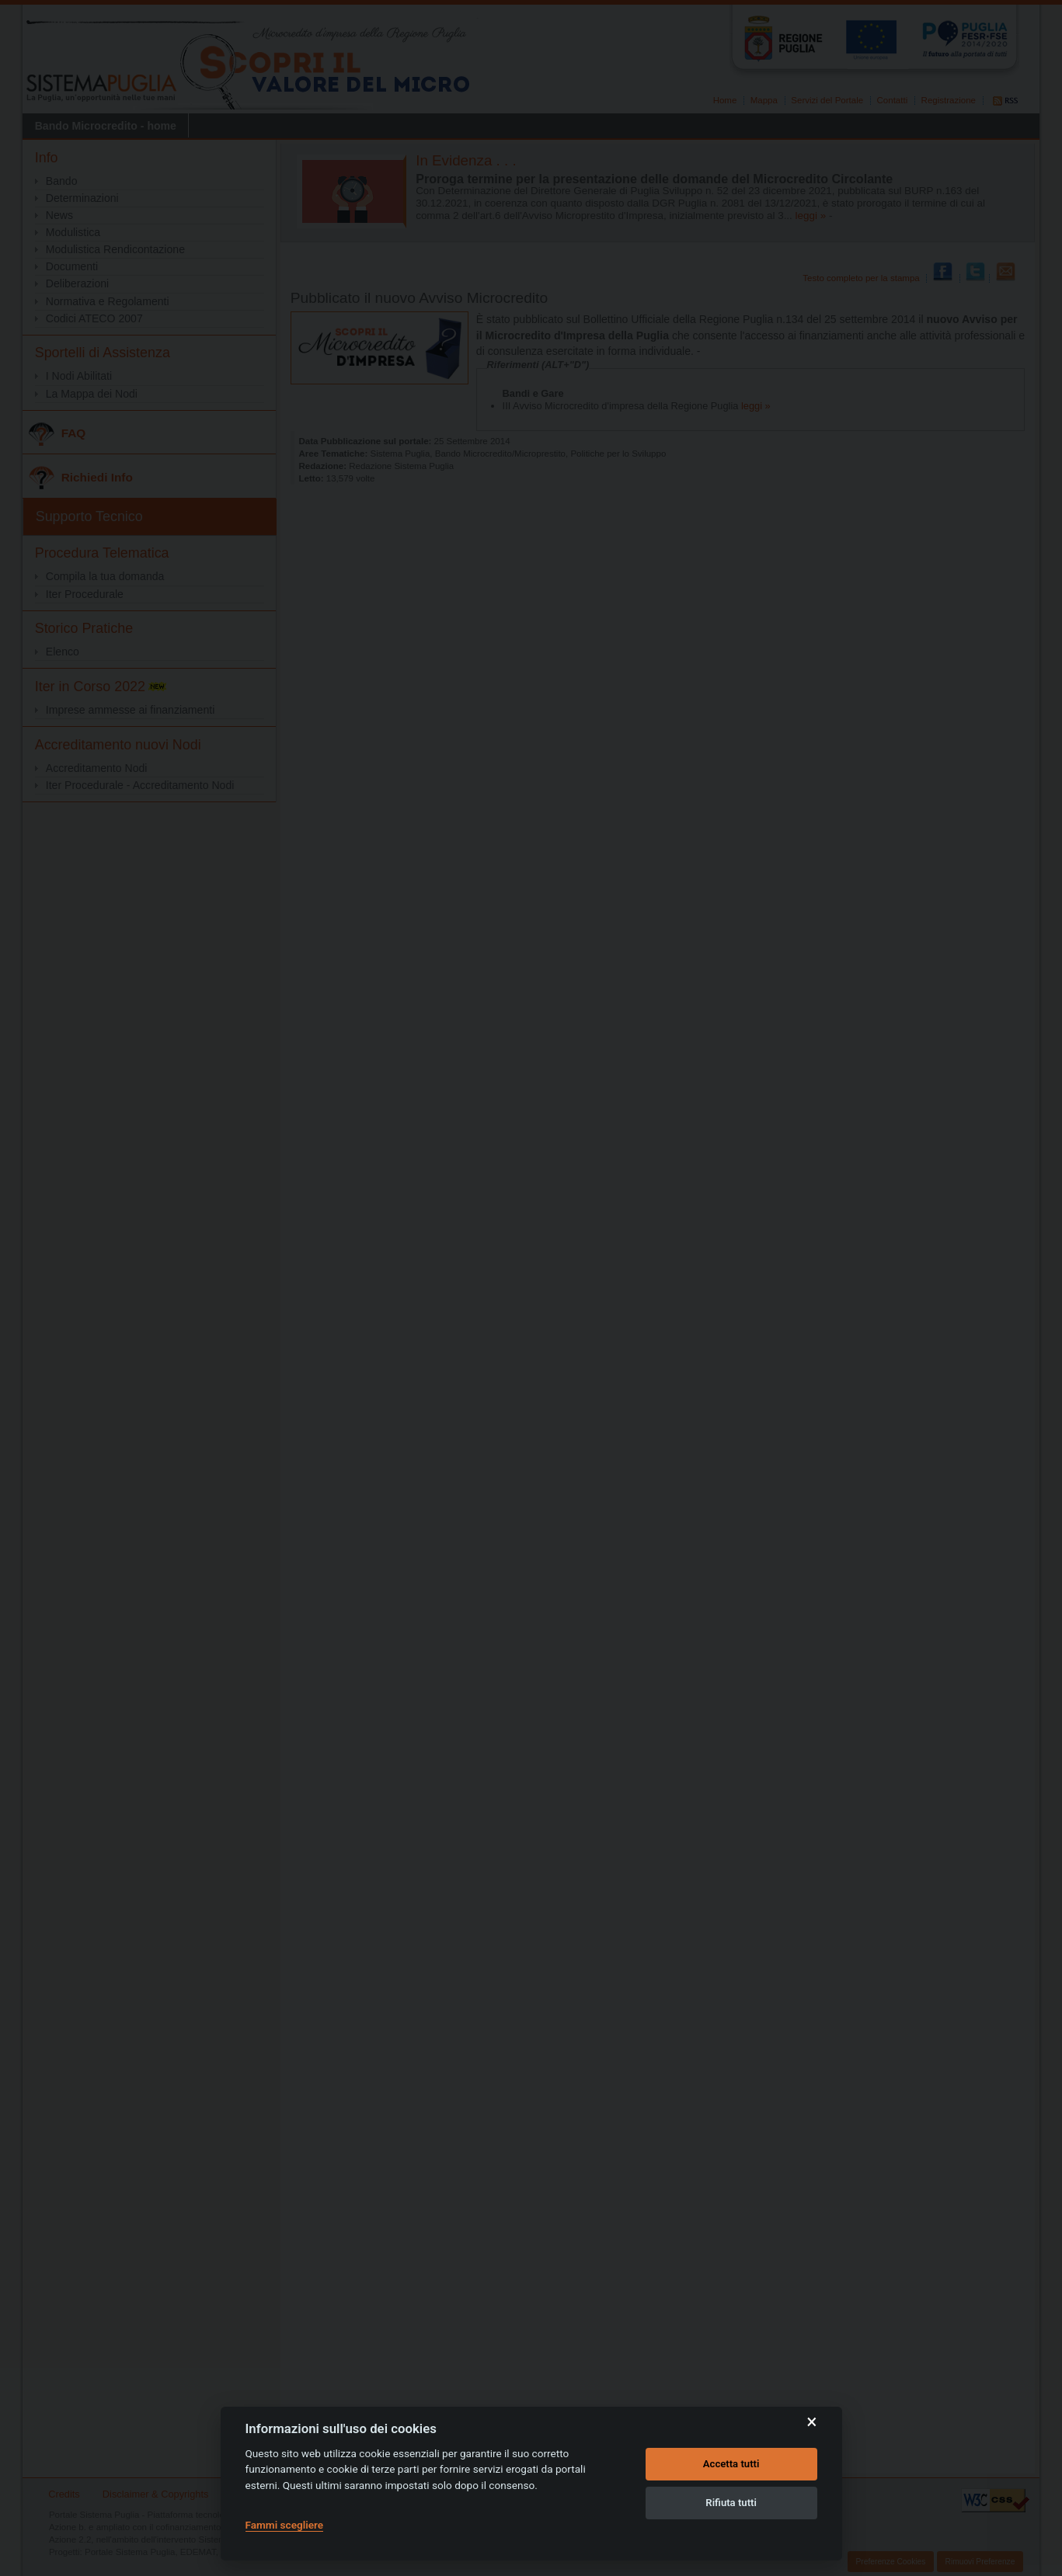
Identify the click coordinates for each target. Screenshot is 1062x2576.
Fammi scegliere (284, 2525)
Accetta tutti (731, 2464)
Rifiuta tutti (731, 2502)
